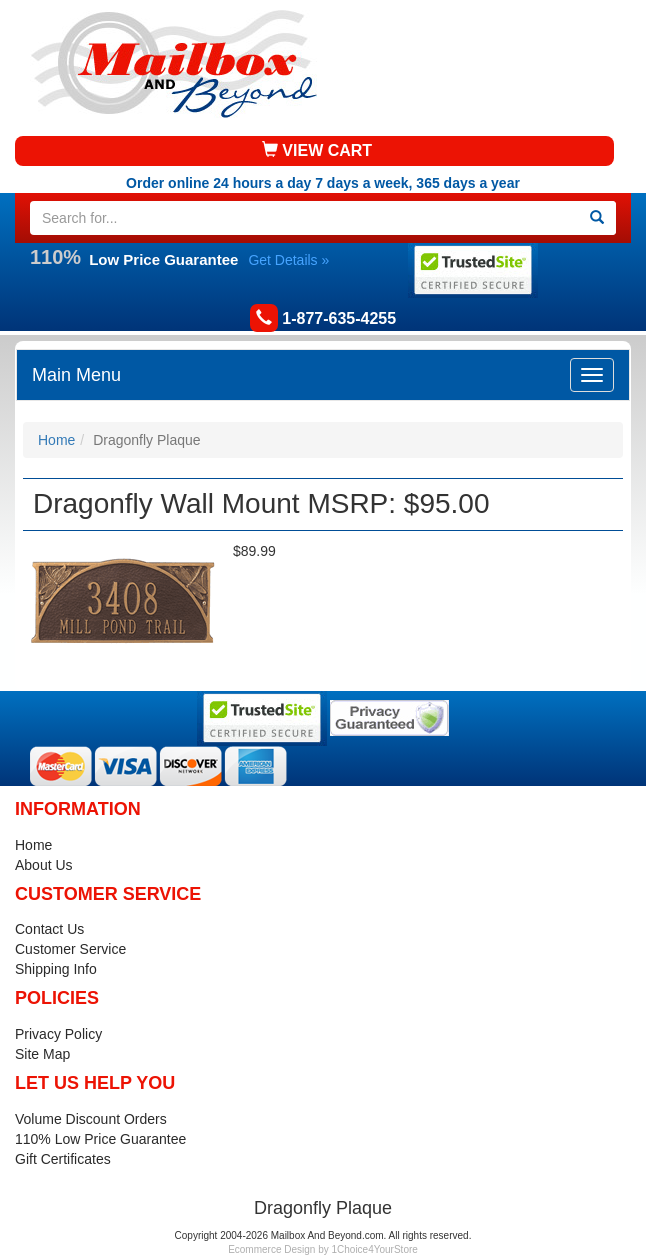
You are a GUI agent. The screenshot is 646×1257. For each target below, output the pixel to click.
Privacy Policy (58, 1034)
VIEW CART (317, 150)
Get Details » (288, 260)
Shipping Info (56, 969)
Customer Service (70, 949)
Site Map (42, 1054)
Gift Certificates (63, 1159)
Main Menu (76, 375)
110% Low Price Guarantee (100, 1139)
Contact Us (49, 929)
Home (56, 440)
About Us (44, 865)
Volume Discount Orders (91, 1119)
